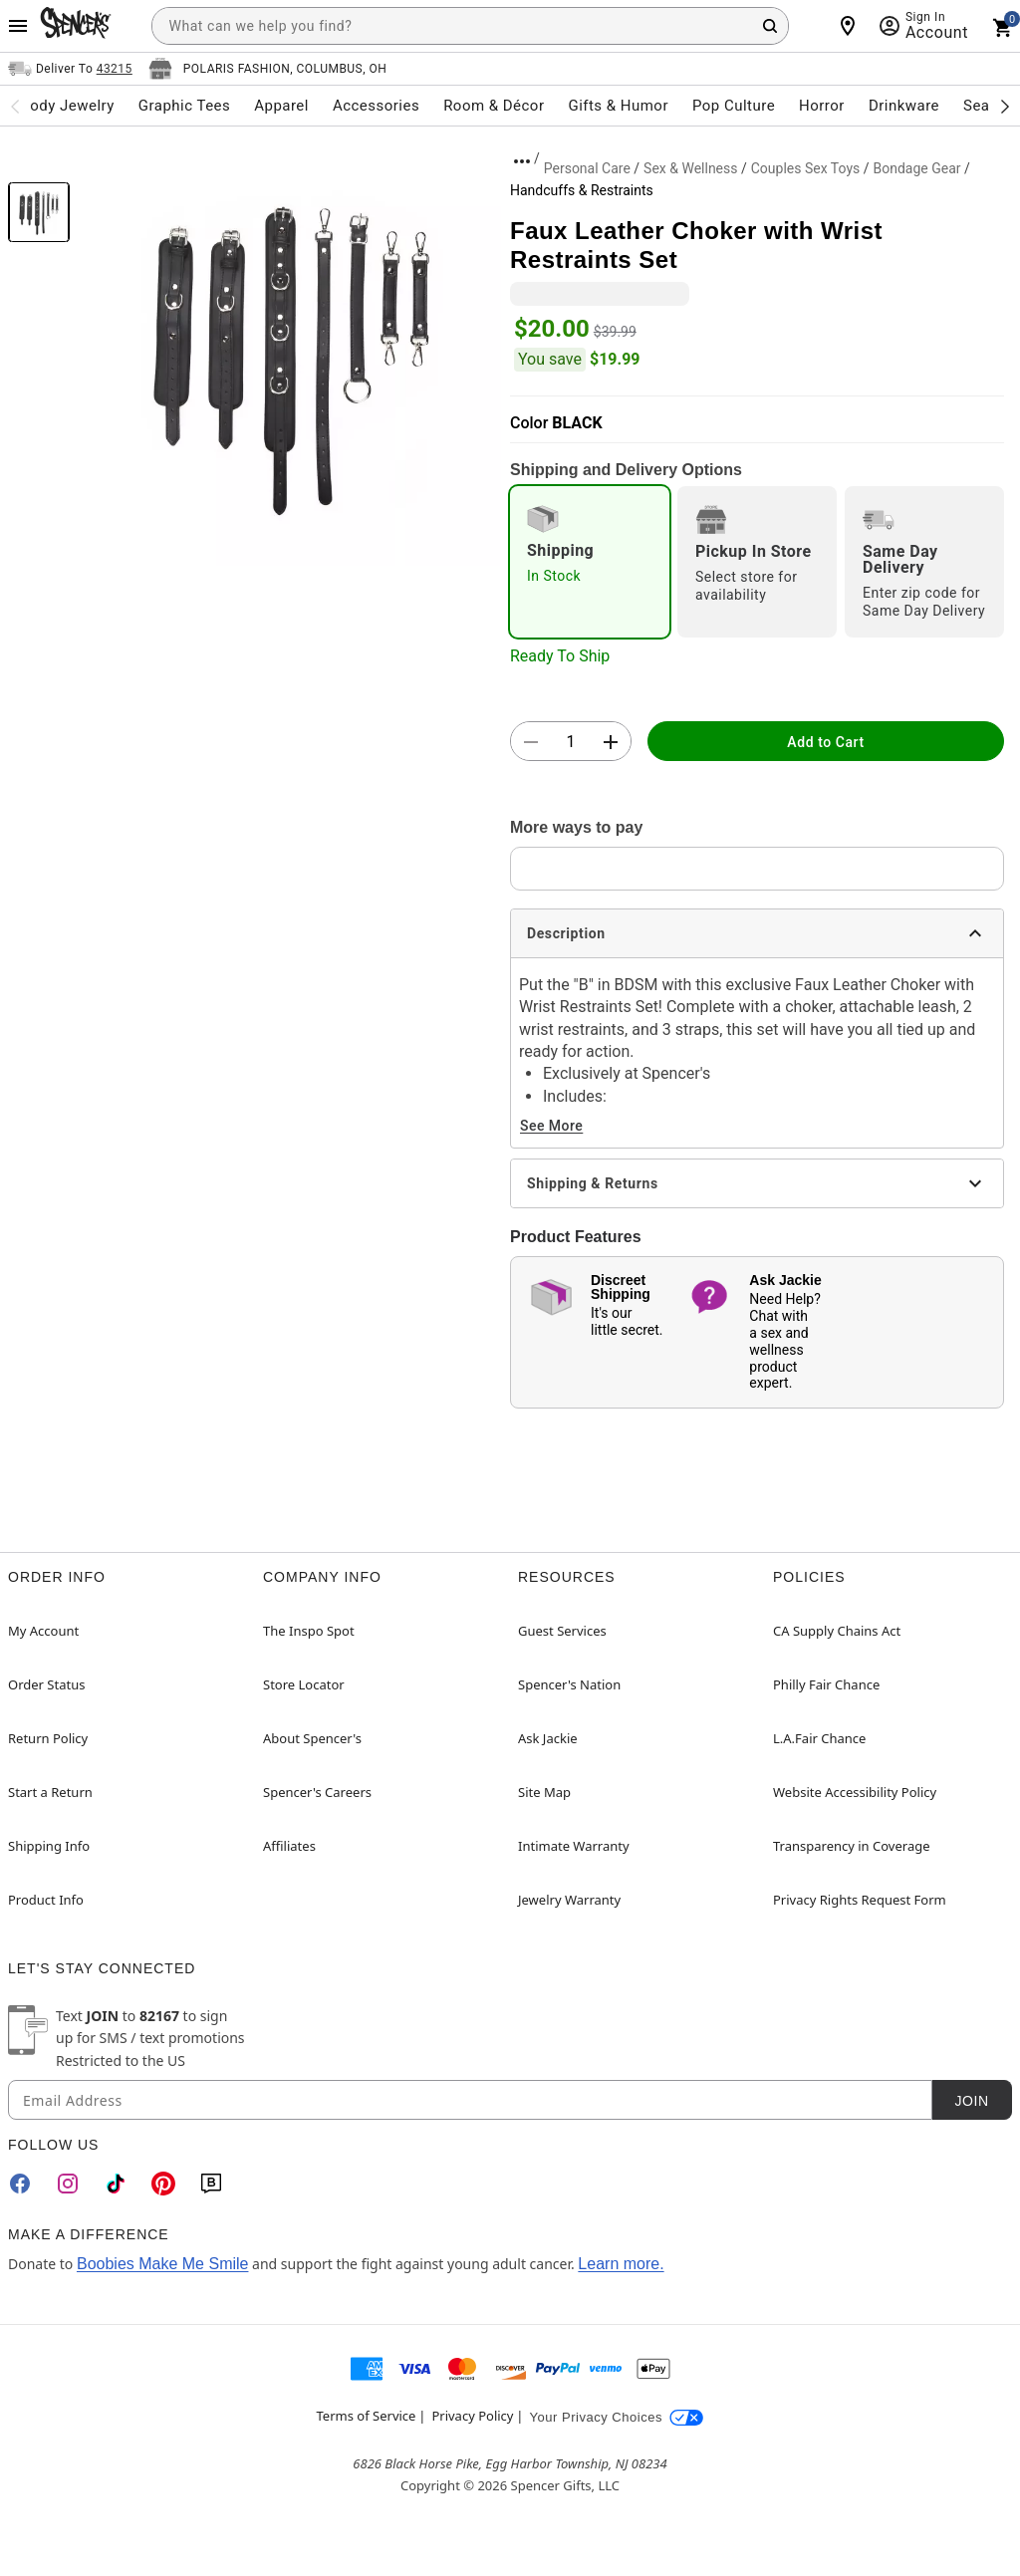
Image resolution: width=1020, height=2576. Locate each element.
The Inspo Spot (309, 1631)
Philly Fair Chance (826, 1684)
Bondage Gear (916, 168)
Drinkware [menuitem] (904, 106)
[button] (290, 354)
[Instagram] (68, 2183)
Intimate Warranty (574, 1846)
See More (551, 1126)
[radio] (589, 562)
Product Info (46, 1900)
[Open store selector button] (267, 69)
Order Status (46, 1684)
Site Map (544, 1792)
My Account (43, 1631)
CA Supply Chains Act (836, 1631)
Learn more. (620, 2263)
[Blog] (211, 2183)
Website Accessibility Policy (854, 1792)
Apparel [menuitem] (281, 106)
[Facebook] (20, 2183)
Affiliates (289, 1846)
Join (971, 2101)
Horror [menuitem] (822, 106)
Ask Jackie (548, 1738)
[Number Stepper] (571, 742)
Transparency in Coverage (851, 1846)
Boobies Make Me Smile (163, 2263)
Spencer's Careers (317, 1792)
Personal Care (587, 168)
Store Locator (304, 1684)
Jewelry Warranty (569, 1900)
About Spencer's (312, 1738)
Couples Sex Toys (806, 168)
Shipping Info (49, 1846)
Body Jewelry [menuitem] (67, 106)
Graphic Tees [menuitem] (184, 106)
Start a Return (50, 1792)
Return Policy (48, 1738)
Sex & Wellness (690, 168)
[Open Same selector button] (70, 69)
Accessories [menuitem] (376, 106)
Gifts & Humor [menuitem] (618, 106)
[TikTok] (116, 2183)
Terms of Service (366, 2416)
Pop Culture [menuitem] (733, 106)
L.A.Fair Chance (819, 1738)
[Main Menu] (18, 26)
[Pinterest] (163, 2183)
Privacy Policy (472, 2416)
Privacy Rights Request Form (859, 1900)
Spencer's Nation (569, 1684)
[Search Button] (770, 26)
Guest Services (562, 1631)
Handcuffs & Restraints (581, 190)
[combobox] (470, 26)
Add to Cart (825, 742)
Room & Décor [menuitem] (493, 106)
